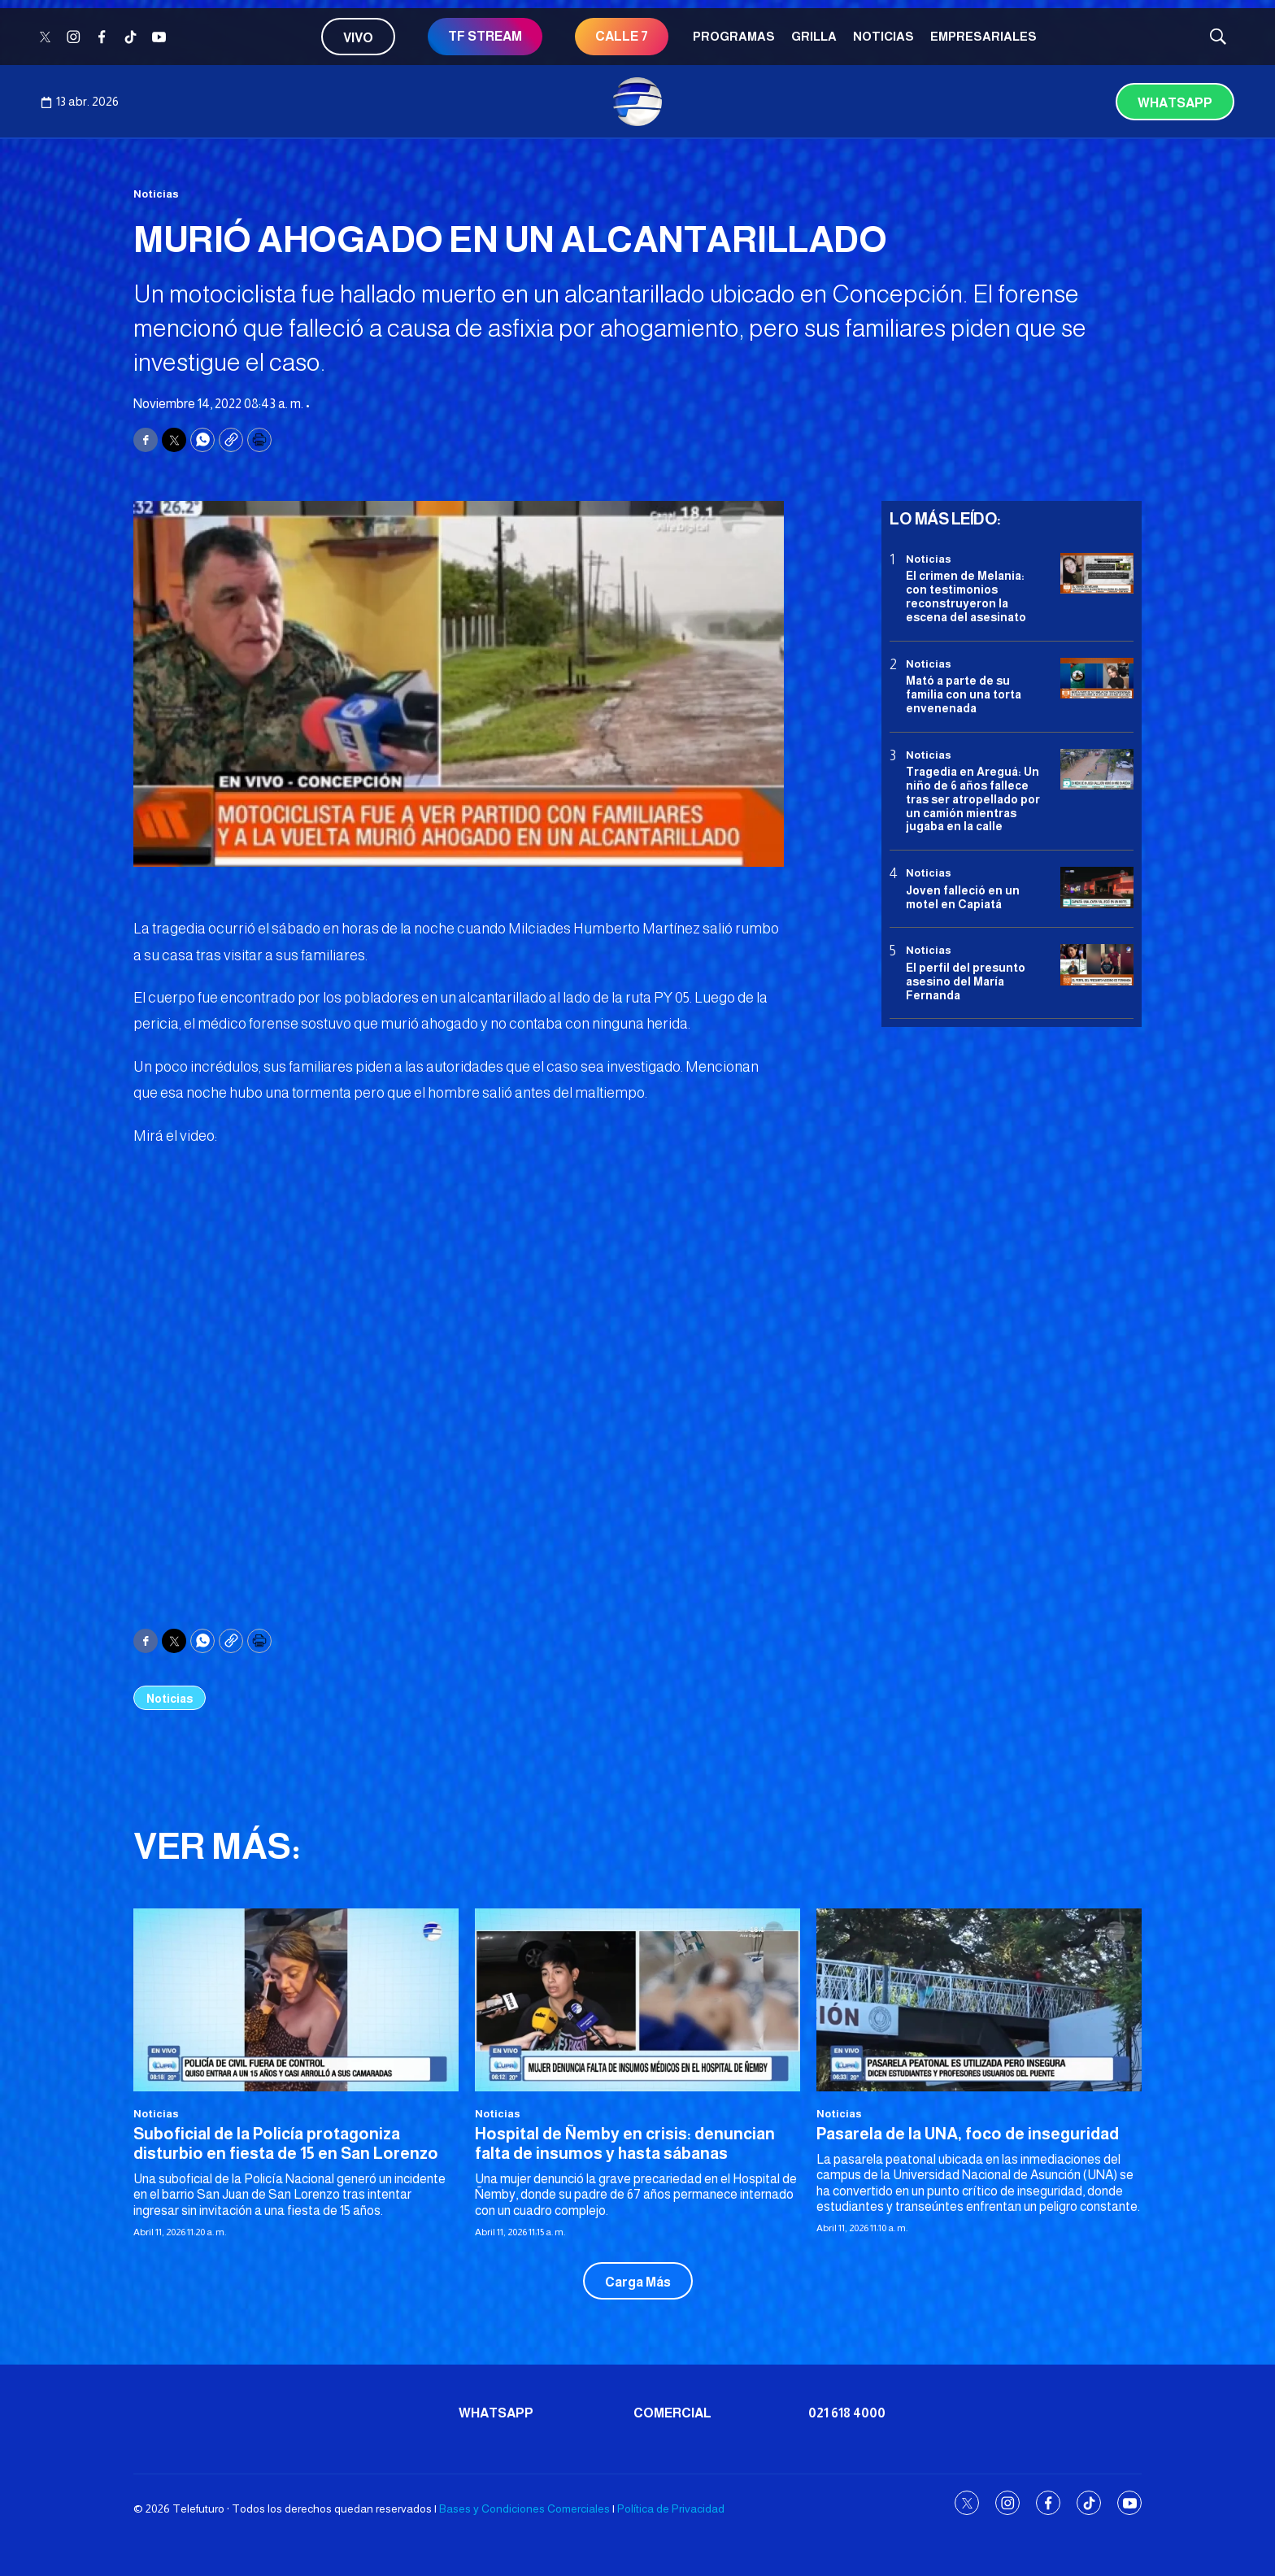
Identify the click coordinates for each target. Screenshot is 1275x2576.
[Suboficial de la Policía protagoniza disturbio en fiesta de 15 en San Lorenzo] (296, 1999)
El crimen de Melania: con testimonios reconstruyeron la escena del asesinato (966, 596)
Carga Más (638, 2282)
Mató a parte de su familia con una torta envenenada (963, 694)
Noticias (883, 36)
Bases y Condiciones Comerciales (524, 2508)
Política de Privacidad (671, 2508)
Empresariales (983, 36)
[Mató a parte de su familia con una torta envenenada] (1097, 678)
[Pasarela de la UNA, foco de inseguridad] (979, 1999)
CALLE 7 (621, 36)
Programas (734, 36)
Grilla (814, 36)
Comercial (672, 2413)
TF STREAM (485, 36)
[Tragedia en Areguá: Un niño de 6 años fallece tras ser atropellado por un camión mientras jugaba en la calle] (1097, 769)
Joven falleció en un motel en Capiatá (963, 897)
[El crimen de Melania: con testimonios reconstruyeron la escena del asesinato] (1097, 573)
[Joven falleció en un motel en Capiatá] (1097, 887)
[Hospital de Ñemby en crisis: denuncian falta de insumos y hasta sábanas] (637, 1999)
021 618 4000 (847, 2413)
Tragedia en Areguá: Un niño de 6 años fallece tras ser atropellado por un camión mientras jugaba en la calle (973, 799)
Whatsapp (1175, 103)
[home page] (637, 101)
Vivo (358, 38)
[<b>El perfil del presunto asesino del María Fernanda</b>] (1097, 965)
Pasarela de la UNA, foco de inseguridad (967, 2134)
